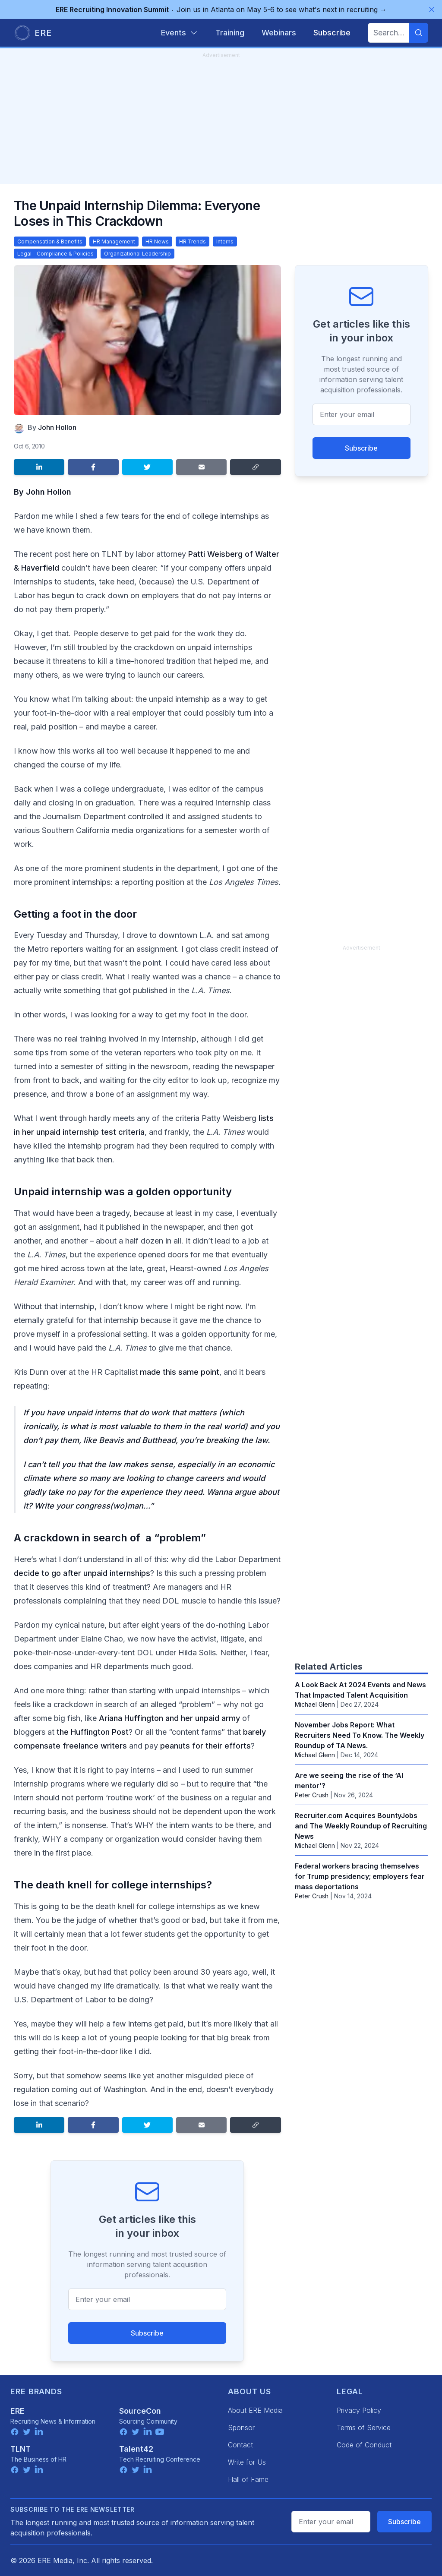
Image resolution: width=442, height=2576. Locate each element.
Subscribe (147, 2333)
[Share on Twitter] (147, 467)
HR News (157, 241)
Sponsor (241, 2427)
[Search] (418, 33)
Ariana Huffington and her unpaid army (170, 1718)
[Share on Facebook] (93, 467)
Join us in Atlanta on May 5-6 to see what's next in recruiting (221, 9)
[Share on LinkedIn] (39, 467)
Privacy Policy (359, 2410)
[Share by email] (201, 467)
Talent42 (136, 2448)
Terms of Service (364, 2427)
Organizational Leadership (137, 253)
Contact (240, 2444)
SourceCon (140, 2410)
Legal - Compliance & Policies (55, 253)
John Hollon (57, 427)
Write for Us (247, 2462)
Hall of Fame (248, 2479)
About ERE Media (255, 2410)
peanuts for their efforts (205, 1745)
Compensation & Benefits (49, 241)
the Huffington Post (93, 1731)
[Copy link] (255, 467)
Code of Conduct (364, 2444)
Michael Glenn (315, 1704)
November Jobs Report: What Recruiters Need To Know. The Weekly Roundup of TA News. (359, 1735)
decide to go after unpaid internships (82, 1573)
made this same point (179, 1371)
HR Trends (192, 241)
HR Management (114, 241)
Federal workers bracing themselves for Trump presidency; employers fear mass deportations (360, 1876)
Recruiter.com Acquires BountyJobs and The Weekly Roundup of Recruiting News (361, 1825)
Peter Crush (311, 1795)
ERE (17, 2410)
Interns (225, 241)
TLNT (20, 2448)
